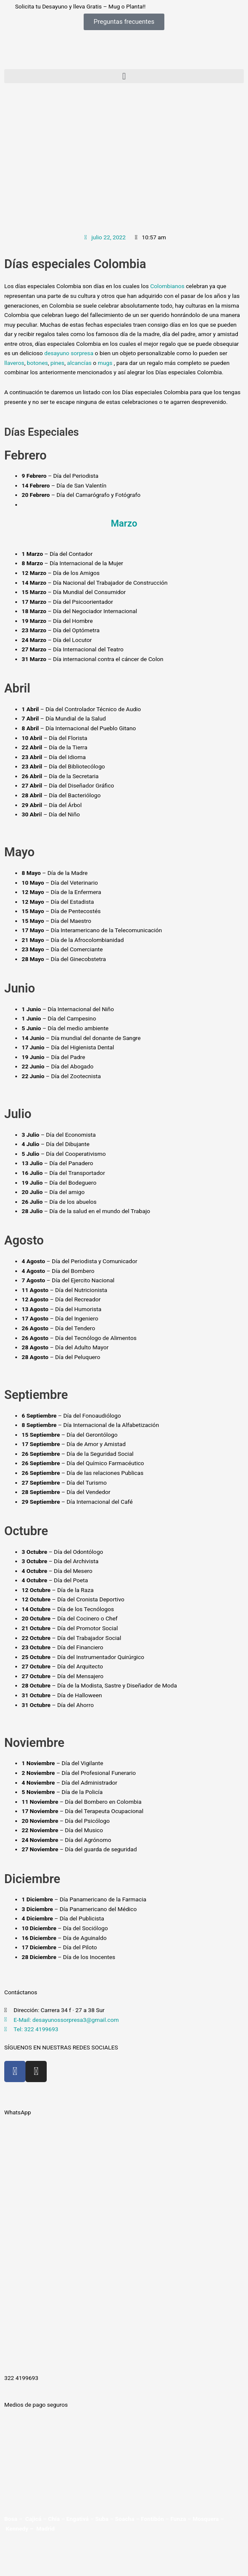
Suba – (105, 2518)
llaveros (14, 362)
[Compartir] (62, 2554)
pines (58, 362)
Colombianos (167, 286)
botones (37, 362)
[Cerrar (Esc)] (87, 2554)
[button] (124, 76)
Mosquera (206, 2518)
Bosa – (14, 2518)
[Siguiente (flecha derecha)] (37, 2567)
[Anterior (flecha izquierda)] (12, 2567)
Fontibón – (155, 2518)
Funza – (181, 2518)
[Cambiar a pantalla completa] (37, 2554)
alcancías (79, 362)
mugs (106, 362)
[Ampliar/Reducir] (12, 2554)
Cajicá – (36, 2518)
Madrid (45, 2528)
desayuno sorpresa (68, 353)
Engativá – (80, 2518)
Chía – (57, 2518)
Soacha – (128, 2518)
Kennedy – (20, 2528)
